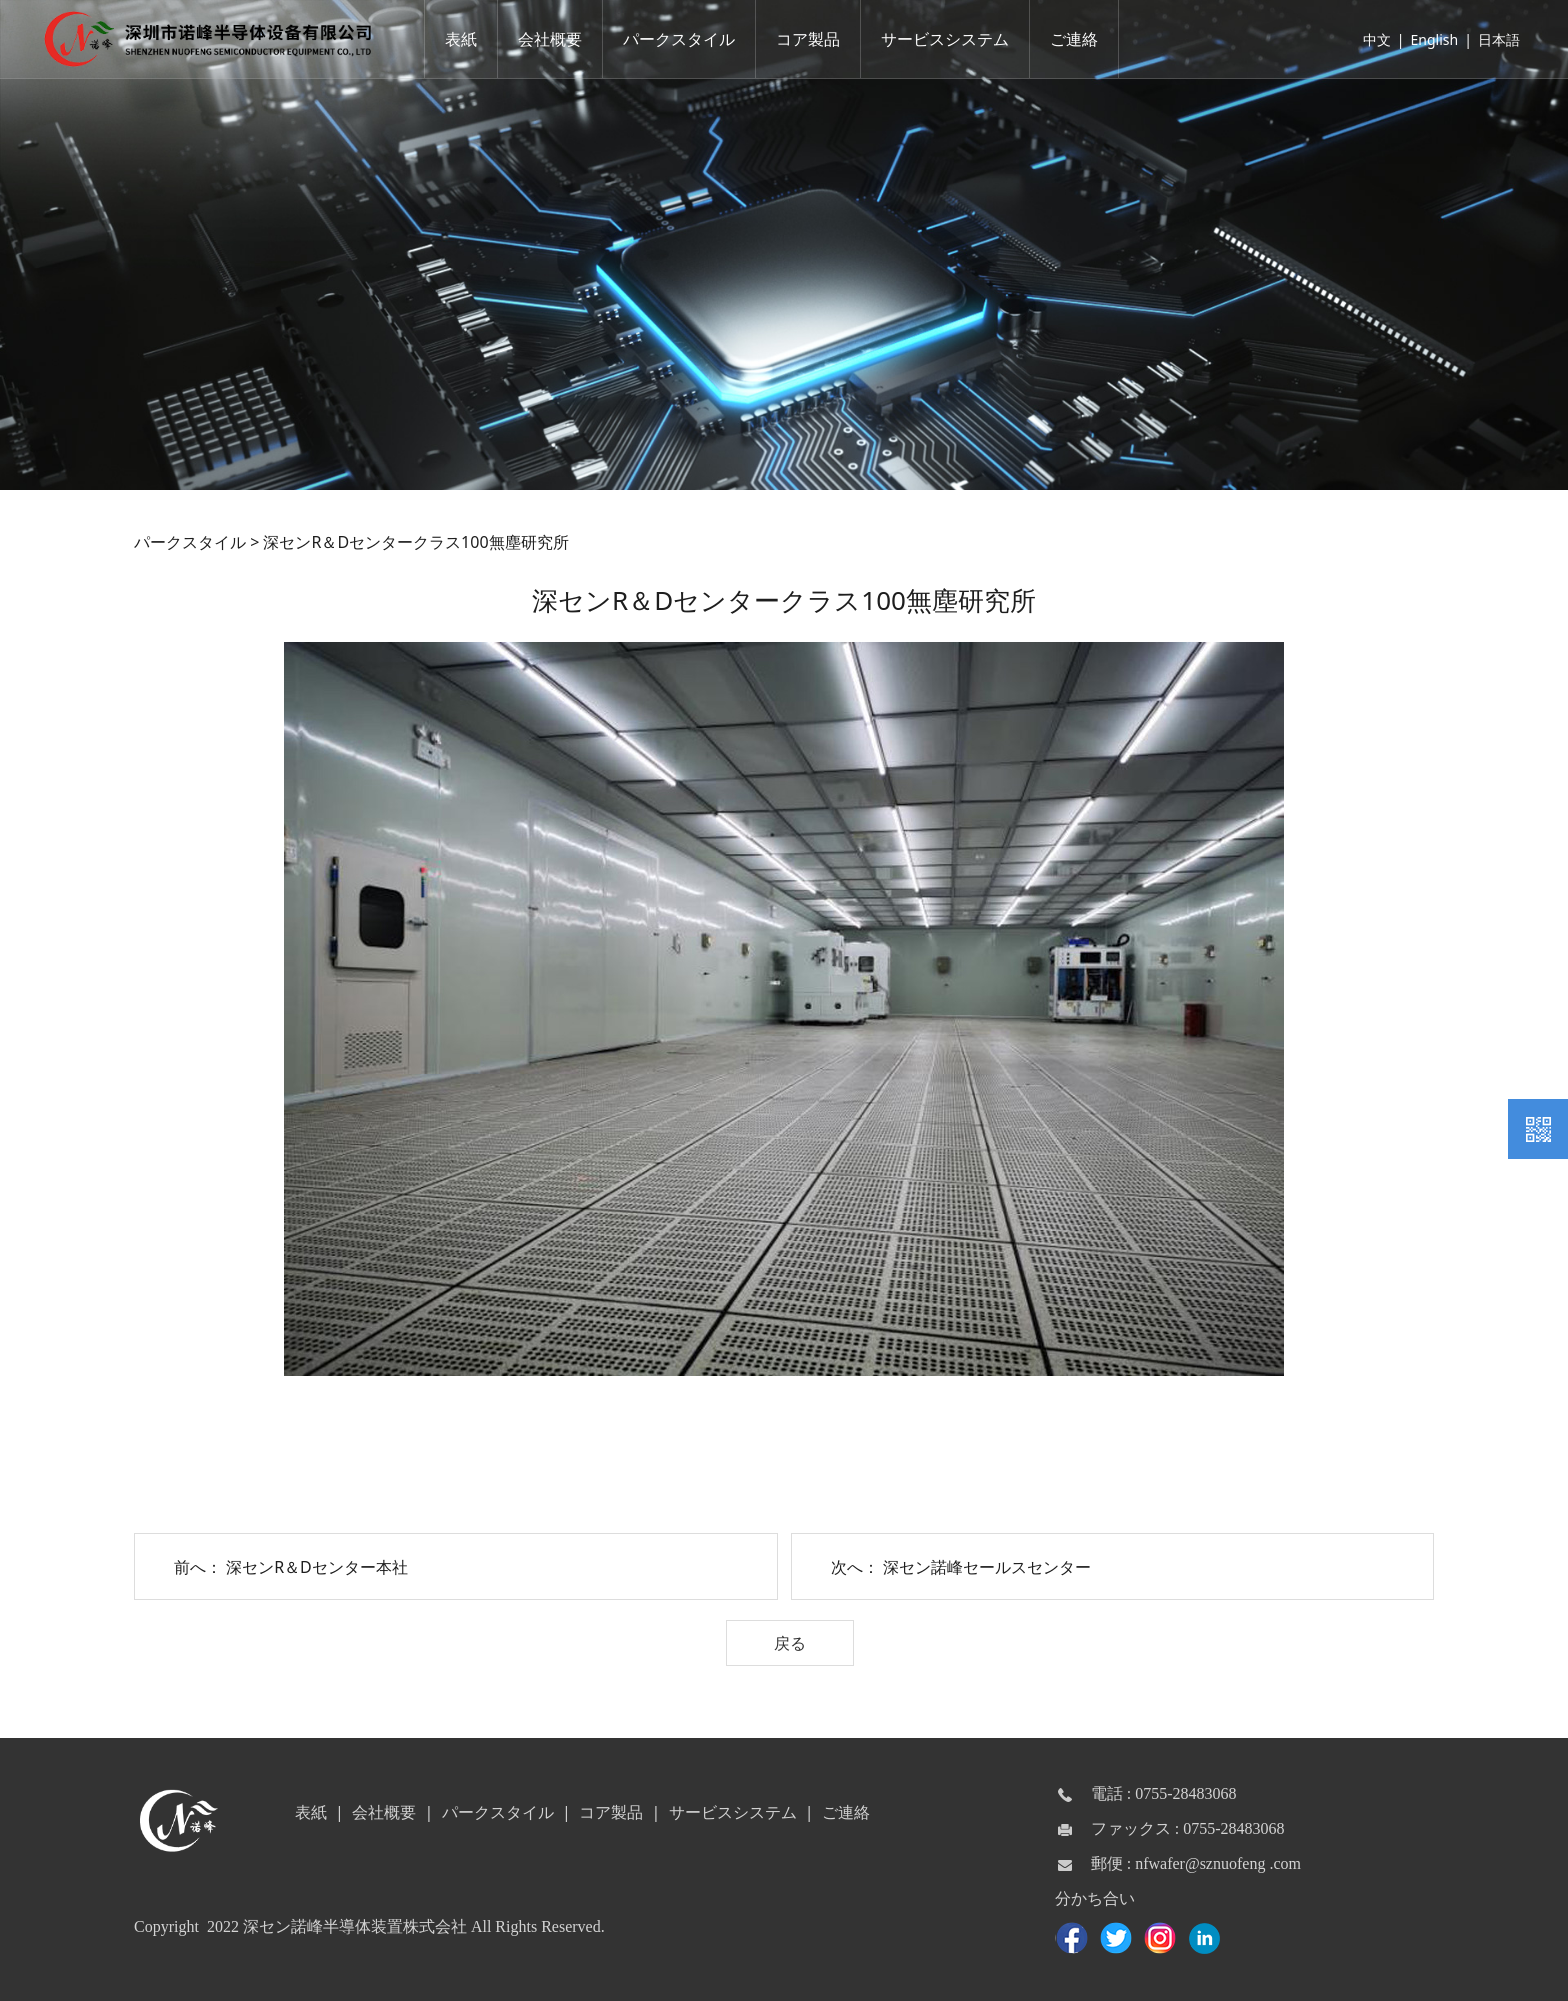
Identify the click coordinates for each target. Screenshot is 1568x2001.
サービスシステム (950, 39)
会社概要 (555, 39)
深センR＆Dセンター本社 (317, 1567)
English (1430, 39)
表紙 (466, 39)
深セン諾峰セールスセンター (987, 1567)
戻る (790, 1643)
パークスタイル (684, 39)
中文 (1372, 39)
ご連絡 (1079, 39)
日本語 (1494, 39)
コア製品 (813, 39)
